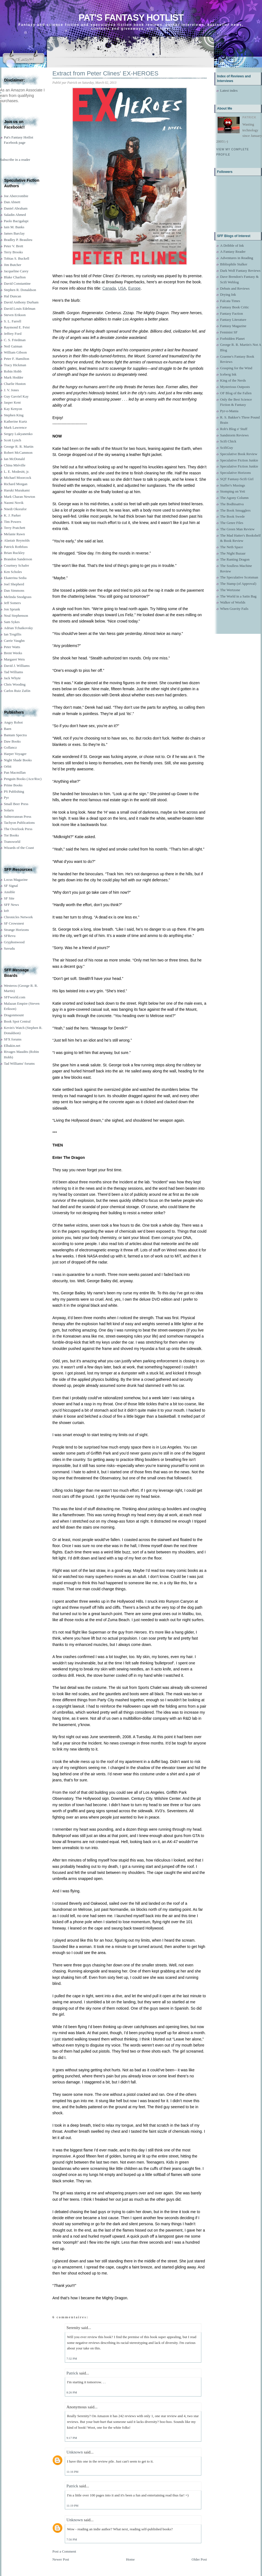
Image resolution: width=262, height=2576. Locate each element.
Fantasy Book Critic (234, 307)
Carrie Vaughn (14, 640)
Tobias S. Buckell (16, 258)
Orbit (7, 766)
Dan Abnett (12, 202)
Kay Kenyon (13, 409)
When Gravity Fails (234, 609)
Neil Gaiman (13, 346)
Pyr (6, 797)
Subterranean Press (17, 816)
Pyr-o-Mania (229, 411)
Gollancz (10, 747)
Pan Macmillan (15, 772)
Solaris (9, 810)
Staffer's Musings (232, 485)
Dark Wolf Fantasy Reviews (240, 270)
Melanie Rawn (14, 534)
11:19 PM (72, 2505)
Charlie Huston (15, 384)
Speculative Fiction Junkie (239, 460)
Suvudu (9, 948)
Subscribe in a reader (15, 159)
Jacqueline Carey (16, 271)
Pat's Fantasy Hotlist (131, 17)
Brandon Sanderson (18, 559)
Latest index (229, 90)
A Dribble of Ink (232, 245)
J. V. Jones (11, 390)
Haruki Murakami (17, 490)
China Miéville (14, 465)
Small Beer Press (16, 804)
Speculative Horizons (235, 473)
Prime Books (13, 785)
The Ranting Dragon (235, 559)
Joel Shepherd (14, 584)
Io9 (6, 911)
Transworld (12, 841)
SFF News (11, 905)
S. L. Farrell (12, 321)
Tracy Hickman (15, 365)
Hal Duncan (12, 296)
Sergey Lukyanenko (18, 434)
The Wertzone (230, 590)
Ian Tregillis (12, 634)
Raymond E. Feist (17, 327)
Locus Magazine (16, 879)
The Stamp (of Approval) (238, 583)
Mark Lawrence (15, 427)
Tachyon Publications (19, 822)
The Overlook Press (18, 829)
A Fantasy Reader (232, 251)
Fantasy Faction (231, 313)
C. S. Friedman (15, 340)
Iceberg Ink (228, 374)
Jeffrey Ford (13, 333)
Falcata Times (230, 301)
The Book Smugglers (235, 510)
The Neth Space (231, 547)
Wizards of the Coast (19, 848)
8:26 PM (71, 2392)
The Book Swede (232, 516)
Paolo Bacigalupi (16, 221)
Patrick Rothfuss (16, 547)
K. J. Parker (12, 515)
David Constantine (17, 283)
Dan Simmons (14, 590)
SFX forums (13, 1039)
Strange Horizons (16, 930)
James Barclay (14, 233)
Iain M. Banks (14, 227)
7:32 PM (71, 2358)
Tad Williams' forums (19, 1063)
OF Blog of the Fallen (236, 393)
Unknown (74, 2452)
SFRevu (9, 936)
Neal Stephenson (16, 615)
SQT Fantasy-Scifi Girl (236, 479)
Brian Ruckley (14, 553)
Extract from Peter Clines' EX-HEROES (105, 73)
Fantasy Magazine (233, 326)
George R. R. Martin (18, 446)
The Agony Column (234, 498)
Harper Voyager (15, 754)
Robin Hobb (13, 371)
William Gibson (15, 352)
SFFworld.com (14, 997)
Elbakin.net (12, 1046)
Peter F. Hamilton (16, 359)
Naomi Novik (13, 503)
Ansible (9, 892)
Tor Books (11, 835)
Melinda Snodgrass (17, 597)
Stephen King (13, 415)
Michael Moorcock (17, 477)
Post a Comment (64, 2551)
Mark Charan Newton (19, 496)
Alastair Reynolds (17, 540)
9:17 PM (71, 2437)
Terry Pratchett (14, 528)
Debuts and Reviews (235, 288)
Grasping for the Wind (236, 368)
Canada (109, 288)
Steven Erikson (15, 315)
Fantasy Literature (233, 319)
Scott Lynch (12, 440)
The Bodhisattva (232, 504)
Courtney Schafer (16, 565)
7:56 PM (71, 2539)
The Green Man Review (237, 529)
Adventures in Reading (236, 258)
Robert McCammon (18, 452)
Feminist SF (228, 332)
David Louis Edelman (19, 308)
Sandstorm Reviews (234, 435)
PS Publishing (14, 791)
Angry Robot (13, 722)
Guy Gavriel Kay (16, 396)
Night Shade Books (18, 760)
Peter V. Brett (13, 246)
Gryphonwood (14, 942)
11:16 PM (72, 2471)
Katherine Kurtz (15, 421)
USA (122, 288)
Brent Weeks (13, 653)
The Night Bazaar (232, 553)
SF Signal (11, 886)
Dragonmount (14, 1015)
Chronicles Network (18, 917)
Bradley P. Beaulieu (18, 240)
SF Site (9, 898)
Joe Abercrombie (16, 196)
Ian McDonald (14, 459)
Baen (7, 729)
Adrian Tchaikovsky (18, 628)
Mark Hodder (13, 377)
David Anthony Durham (21, 302)
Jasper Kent (12, 402)
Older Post (199, 2559)
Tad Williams (13, 672)
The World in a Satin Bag (238, 596)
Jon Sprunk (12, 609)
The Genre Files (231, 523)
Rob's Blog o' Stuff (233, 429)
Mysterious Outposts (235, 387)
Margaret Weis (14, 659)
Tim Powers (12, 522)
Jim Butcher (12, 265)
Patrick (72, 2373)
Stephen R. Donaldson (20, 290)
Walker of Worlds (232, 602)
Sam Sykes (12, 622)
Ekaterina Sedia (15, 578)
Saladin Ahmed (15, 215)
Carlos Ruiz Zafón (17, 691)
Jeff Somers (12, 603)
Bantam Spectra (15, 735)
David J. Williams (17, 666)
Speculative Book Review (238, 454)
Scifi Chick (228, 441)
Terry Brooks (13, 252)
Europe (134, 288)
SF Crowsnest (14, 923)
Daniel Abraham (16, 208)
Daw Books (12, 741)
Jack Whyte (12, 678)
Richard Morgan (15, 484)
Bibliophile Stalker (233, 264)
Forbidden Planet (232, 338)
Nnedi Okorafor (15, 509)
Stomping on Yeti (232, 491)
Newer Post (60, 2559)
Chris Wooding (15, 684)
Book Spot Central (17, 1021)
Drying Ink (228, 294)
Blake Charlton (15, 277)
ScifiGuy (226, 447)
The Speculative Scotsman (239, 577)
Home (130, 2559)
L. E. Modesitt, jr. (16, 471)
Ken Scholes (13, 572)
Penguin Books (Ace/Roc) (22, 779)
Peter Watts (12, 647)
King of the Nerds (233, 380)
